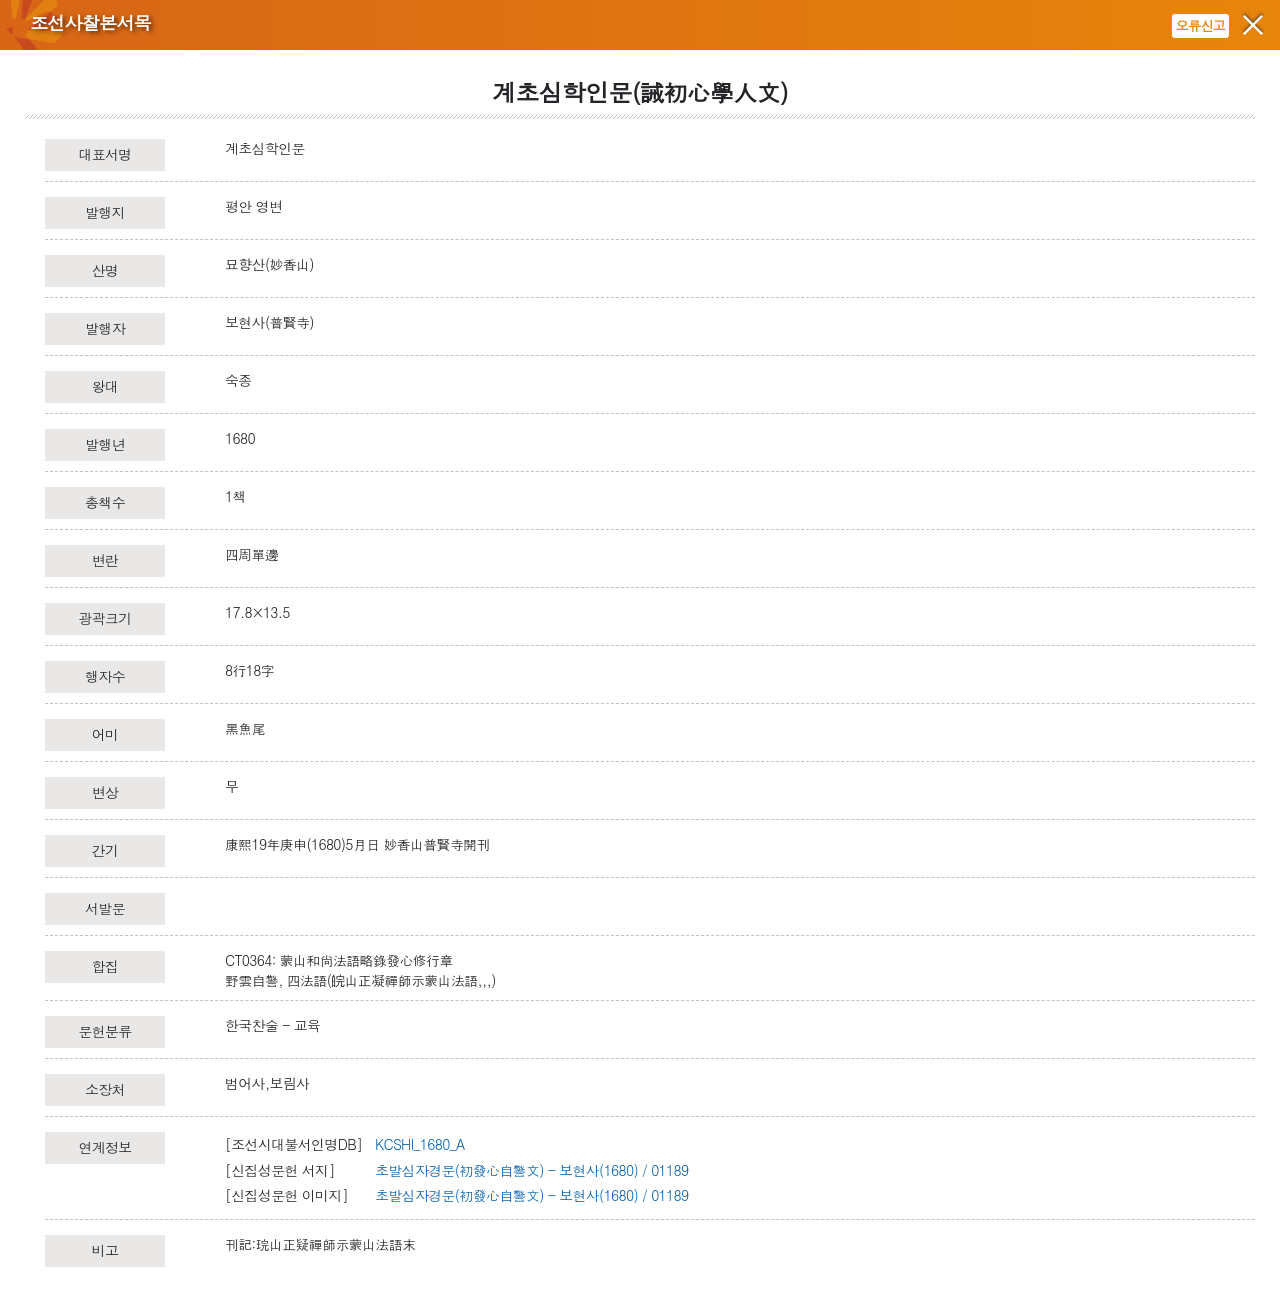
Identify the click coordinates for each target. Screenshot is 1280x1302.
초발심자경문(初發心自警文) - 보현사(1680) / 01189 (531, 1170)
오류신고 (1200, 25)
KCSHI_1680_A (420, 1144)
